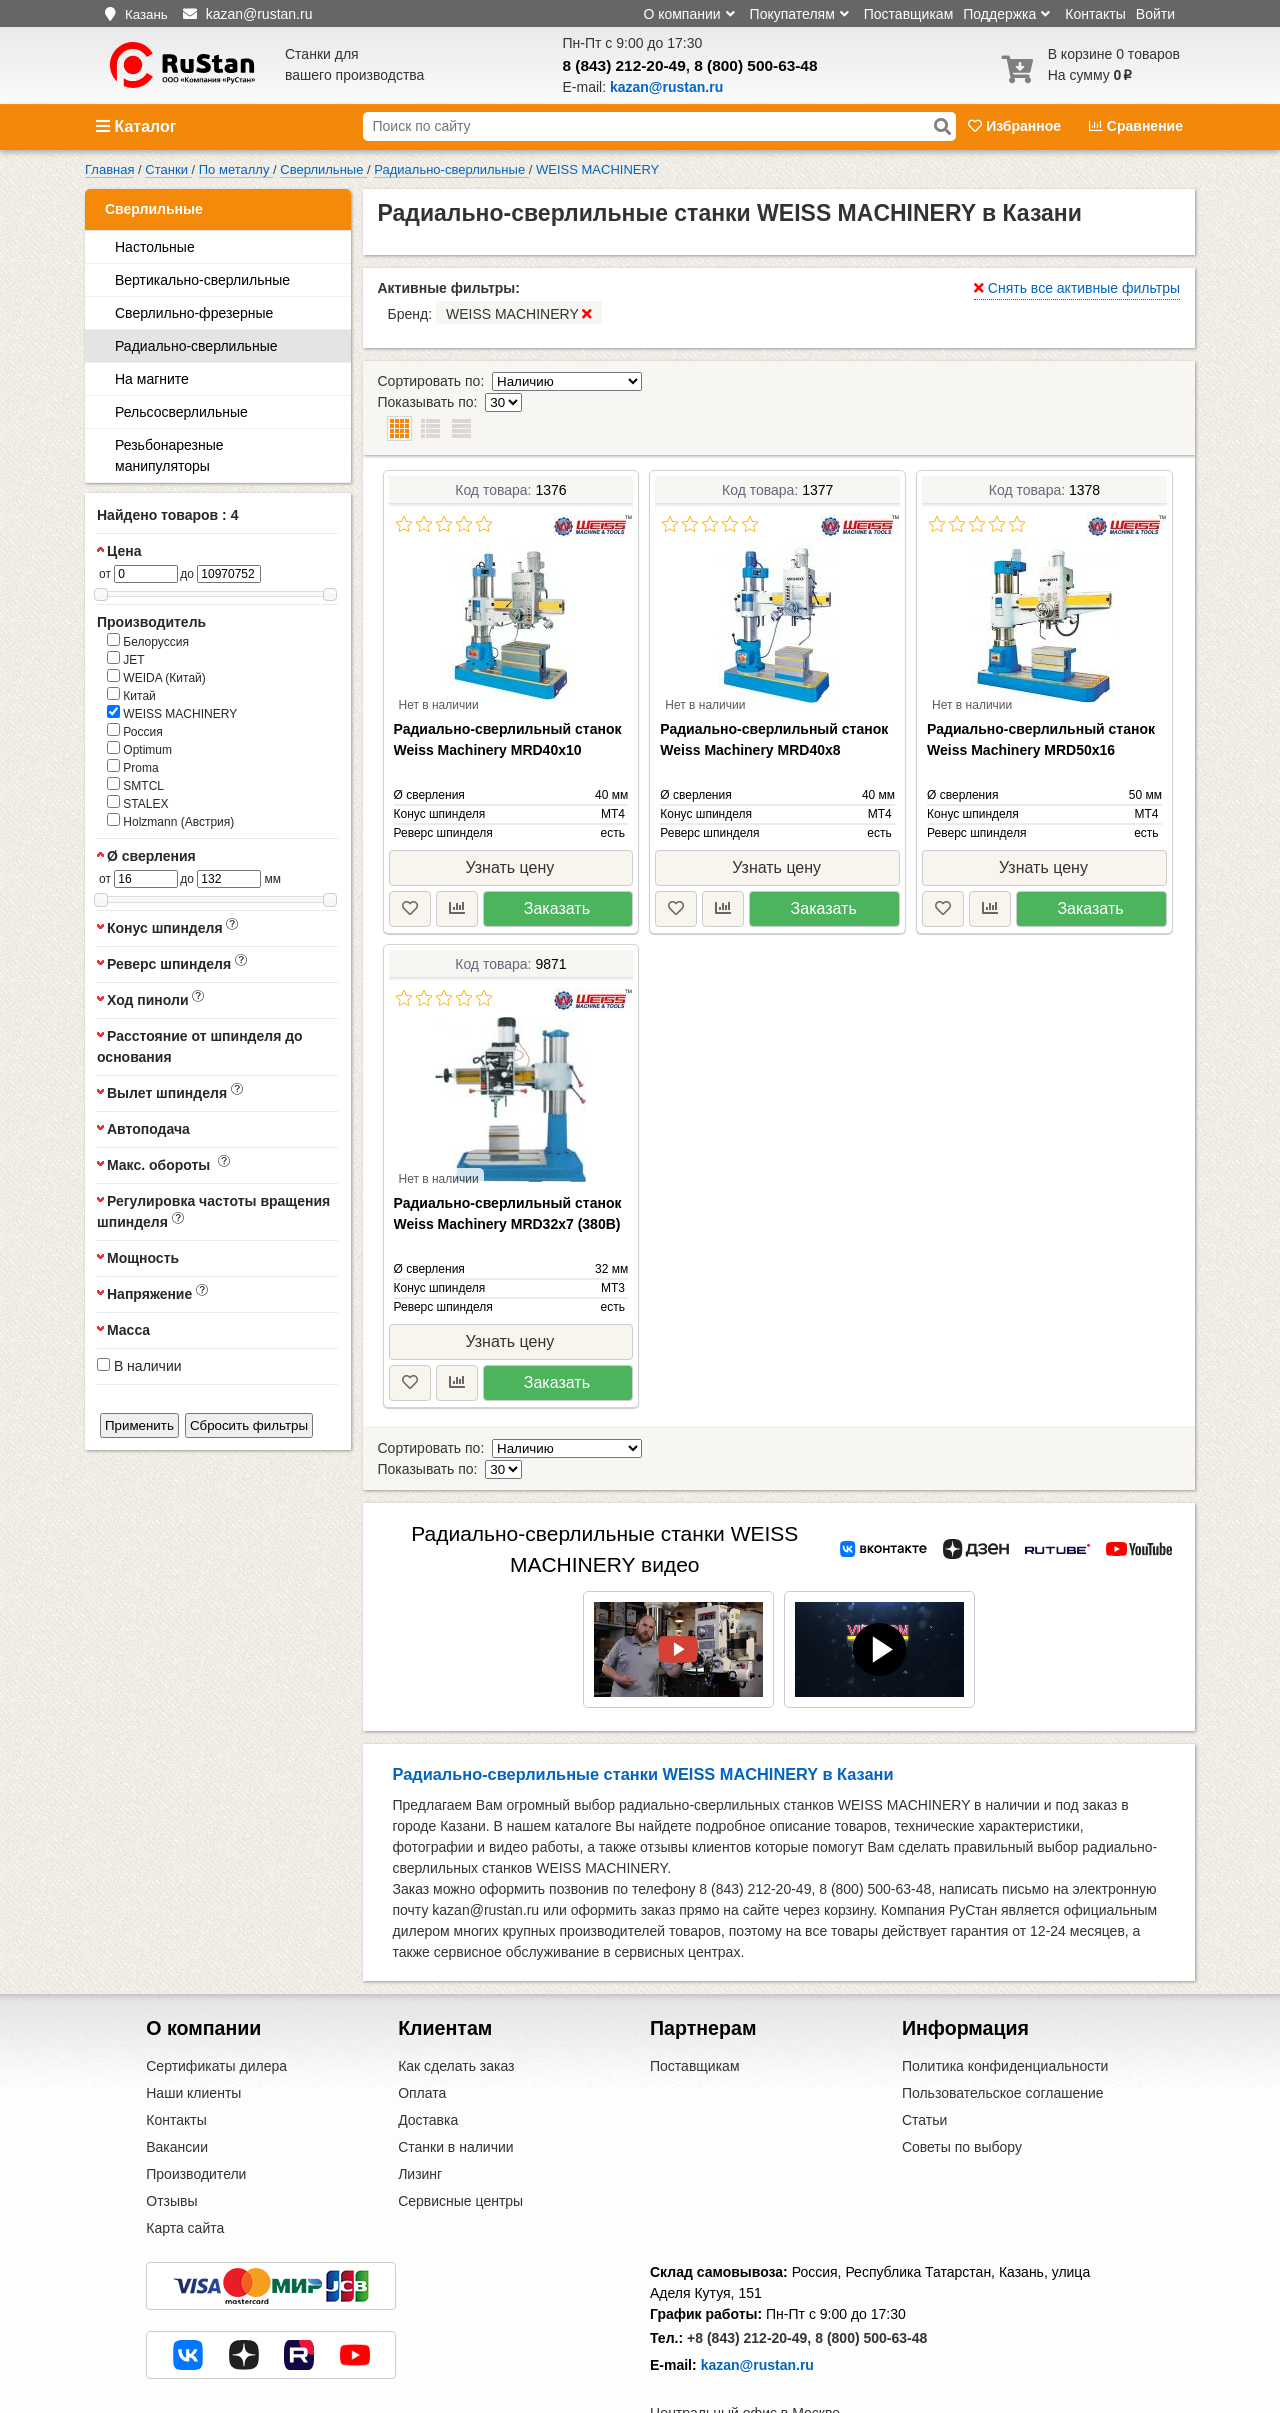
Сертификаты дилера (216, 2004)
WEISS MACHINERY (172, 713)
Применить (139, 1425)
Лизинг (420, 2112)
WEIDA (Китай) (156, 677)
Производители (196, 2112)
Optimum (139, 749)
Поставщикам (909, 14)
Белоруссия (148, 641)
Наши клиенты (193, 2031)
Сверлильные (154, 209)
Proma (133, 767)
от (105, 574)
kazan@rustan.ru (757, 2303)
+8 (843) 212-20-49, (749, 2276)
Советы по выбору (962, 2085)
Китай (131, 695)
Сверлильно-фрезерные (194, 313)
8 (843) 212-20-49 (624, 65)
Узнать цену (509, 825)
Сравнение (1136, 126)
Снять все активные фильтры (1077, 288)
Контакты (1095, 14)
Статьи (924, 2058)
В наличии (139, 1366)
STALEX (137, 803)
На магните (152, 379)
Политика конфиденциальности (1005, 2004)
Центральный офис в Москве (745, 2351)
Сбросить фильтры (249, 1425)
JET (126, 659)
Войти (1155, 14)
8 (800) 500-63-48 (755, 65)
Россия (135, 731)
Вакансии (177, 2085)
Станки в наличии (456, 2085)
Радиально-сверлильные (196, 346)
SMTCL (135, 785)
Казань (146, 14)
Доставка (428, 2058)
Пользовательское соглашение (1003, 2031)
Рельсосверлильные (181, 412)
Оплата (422, 2031)
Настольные (155, 247)
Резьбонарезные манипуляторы (169, 455)
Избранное (1016, 126)
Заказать (557, 866)
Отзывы (171, 2139)
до (187, 574)
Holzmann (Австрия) (170, 821)
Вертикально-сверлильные (202, 280)
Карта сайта (185, 2166)
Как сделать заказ (456, 2004)
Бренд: (495, 312)
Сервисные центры (460, 2139)
